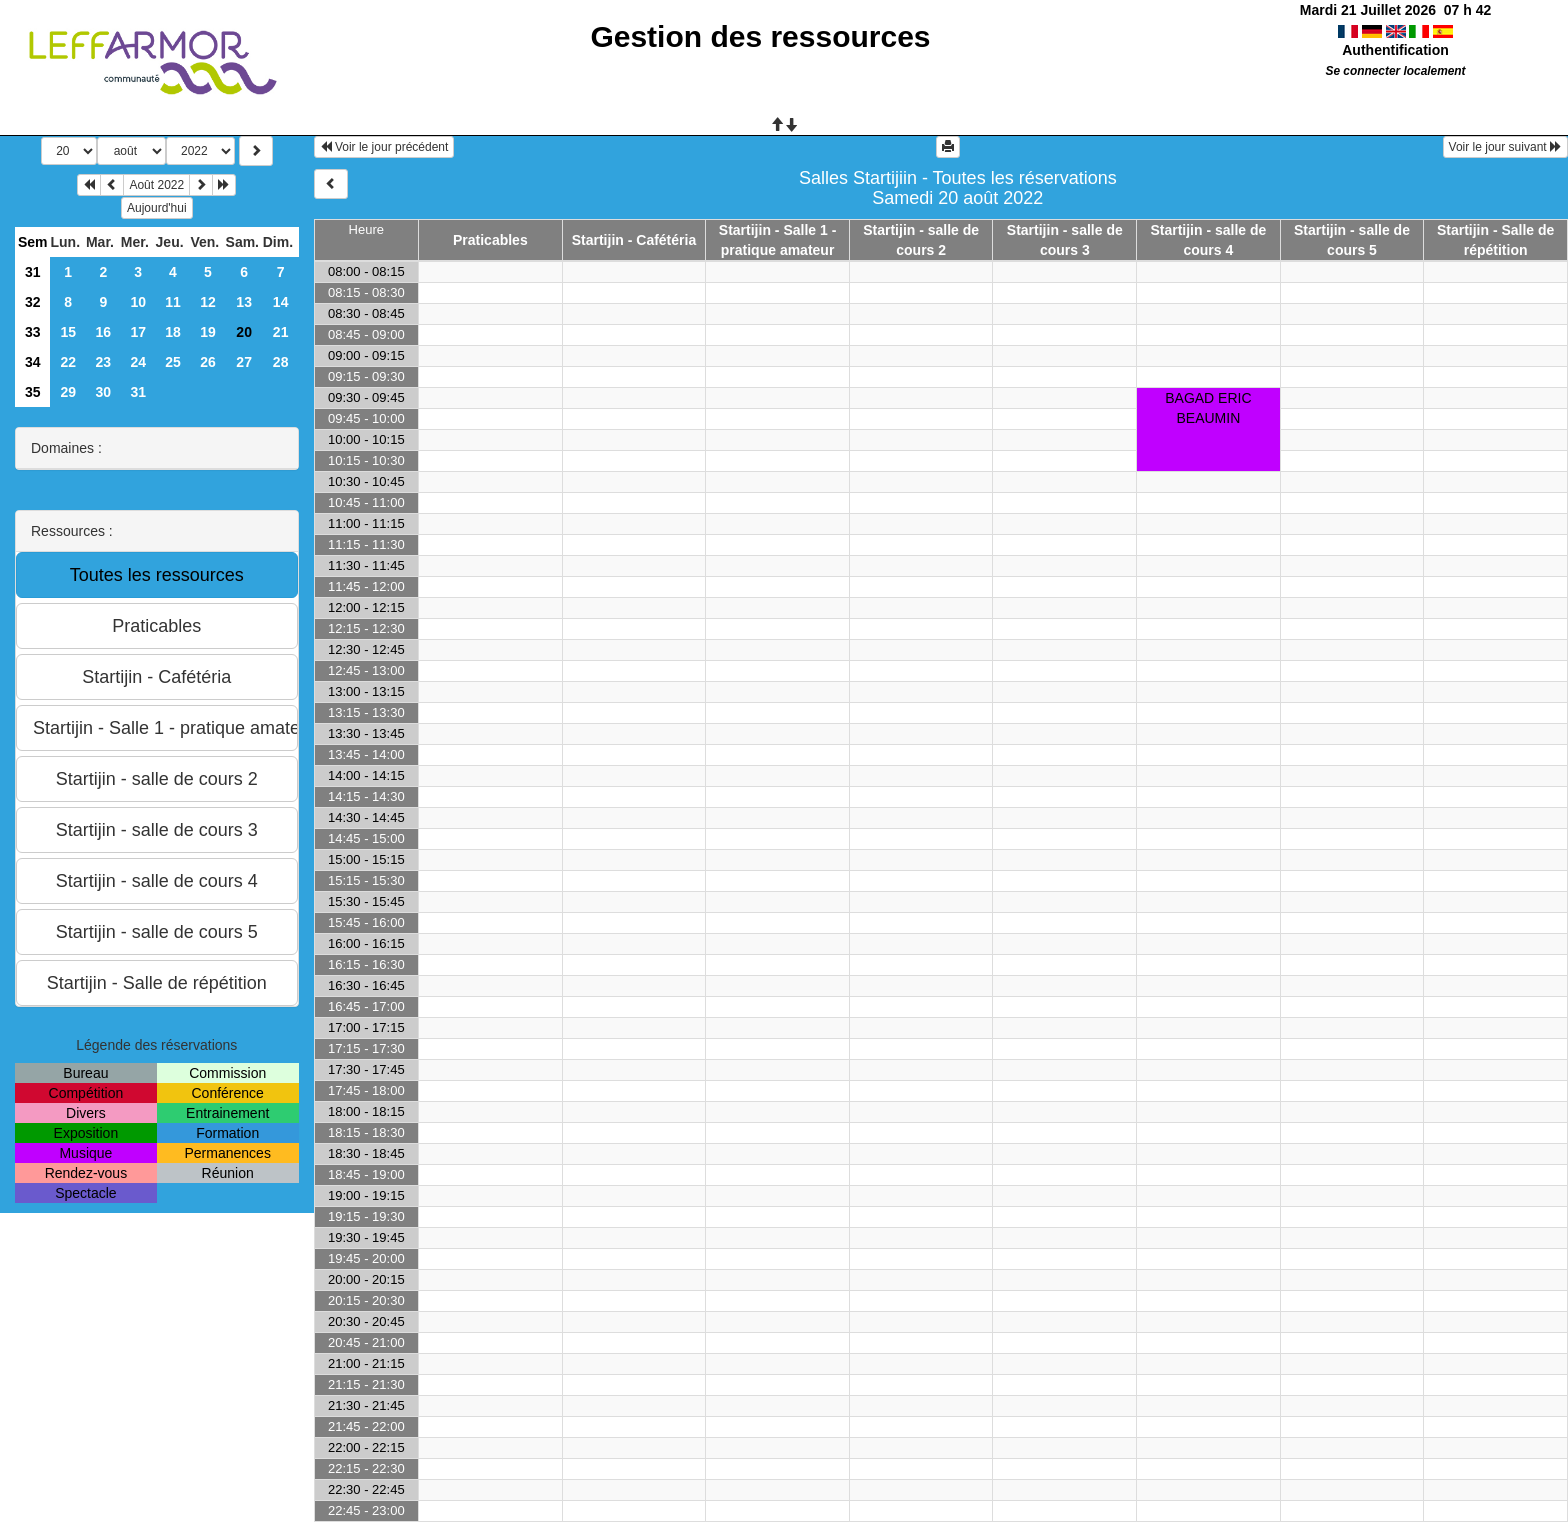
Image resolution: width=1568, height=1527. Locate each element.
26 (208, 362)
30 (104, 392)
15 (68, 332)
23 (104, 362)
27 (244, 362)
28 (281, 362)
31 (33, 272)
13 (244, 302)
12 (208, 302)
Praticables (490, 240)
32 (33, 302)
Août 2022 (156, 185)
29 (68, 392)
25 (173, 362)
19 (208, 332)
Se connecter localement (1395, 71)
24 (138, 362)
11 (173, 302)
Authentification (1395, 50)
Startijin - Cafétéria (634, 240)
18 (173, 332)
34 (33, 362)
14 (281, 302)
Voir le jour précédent (384, 147)
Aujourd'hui (157, 208)
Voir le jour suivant (1505, 147)
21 (281, 332)
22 (68, 362)
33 (33, 332)
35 (33, 392)
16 (104, 332)
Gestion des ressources (760, 36)
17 (138, 332)
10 (138, 302)
